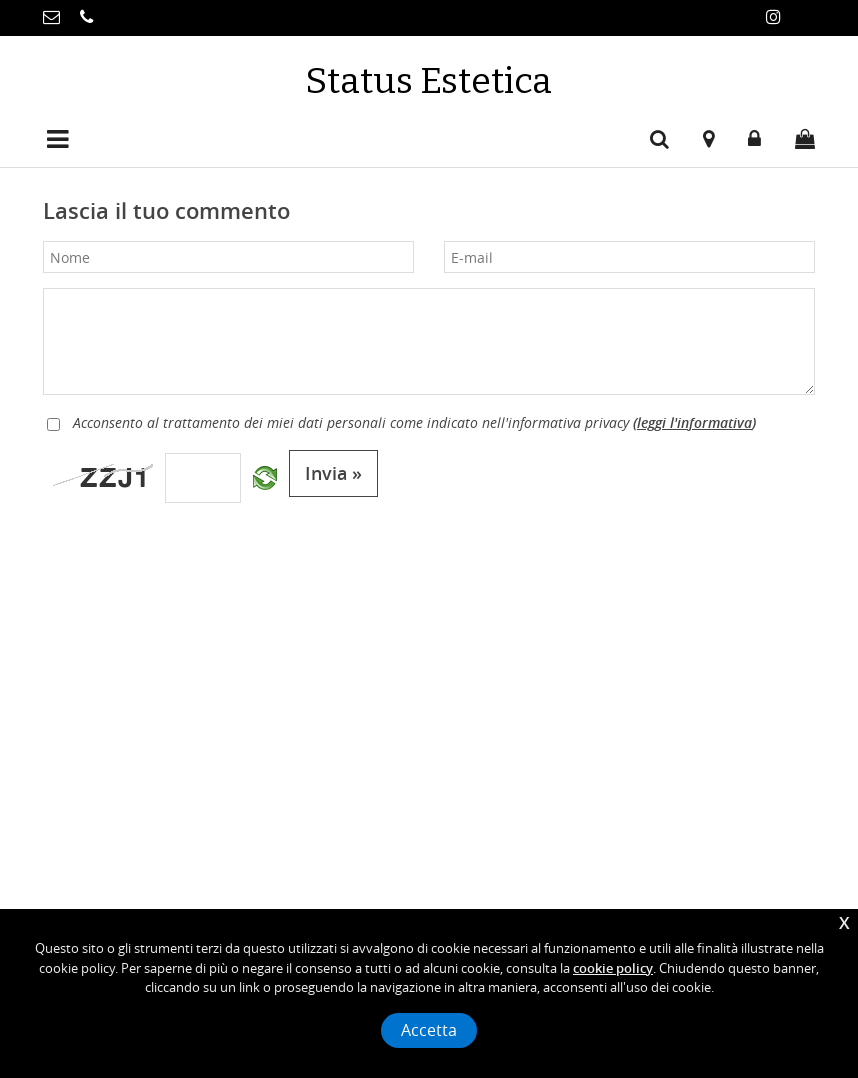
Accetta (429, 1030)
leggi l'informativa (694, 422)
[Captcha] (203, 478)
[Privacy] (53, 424)
